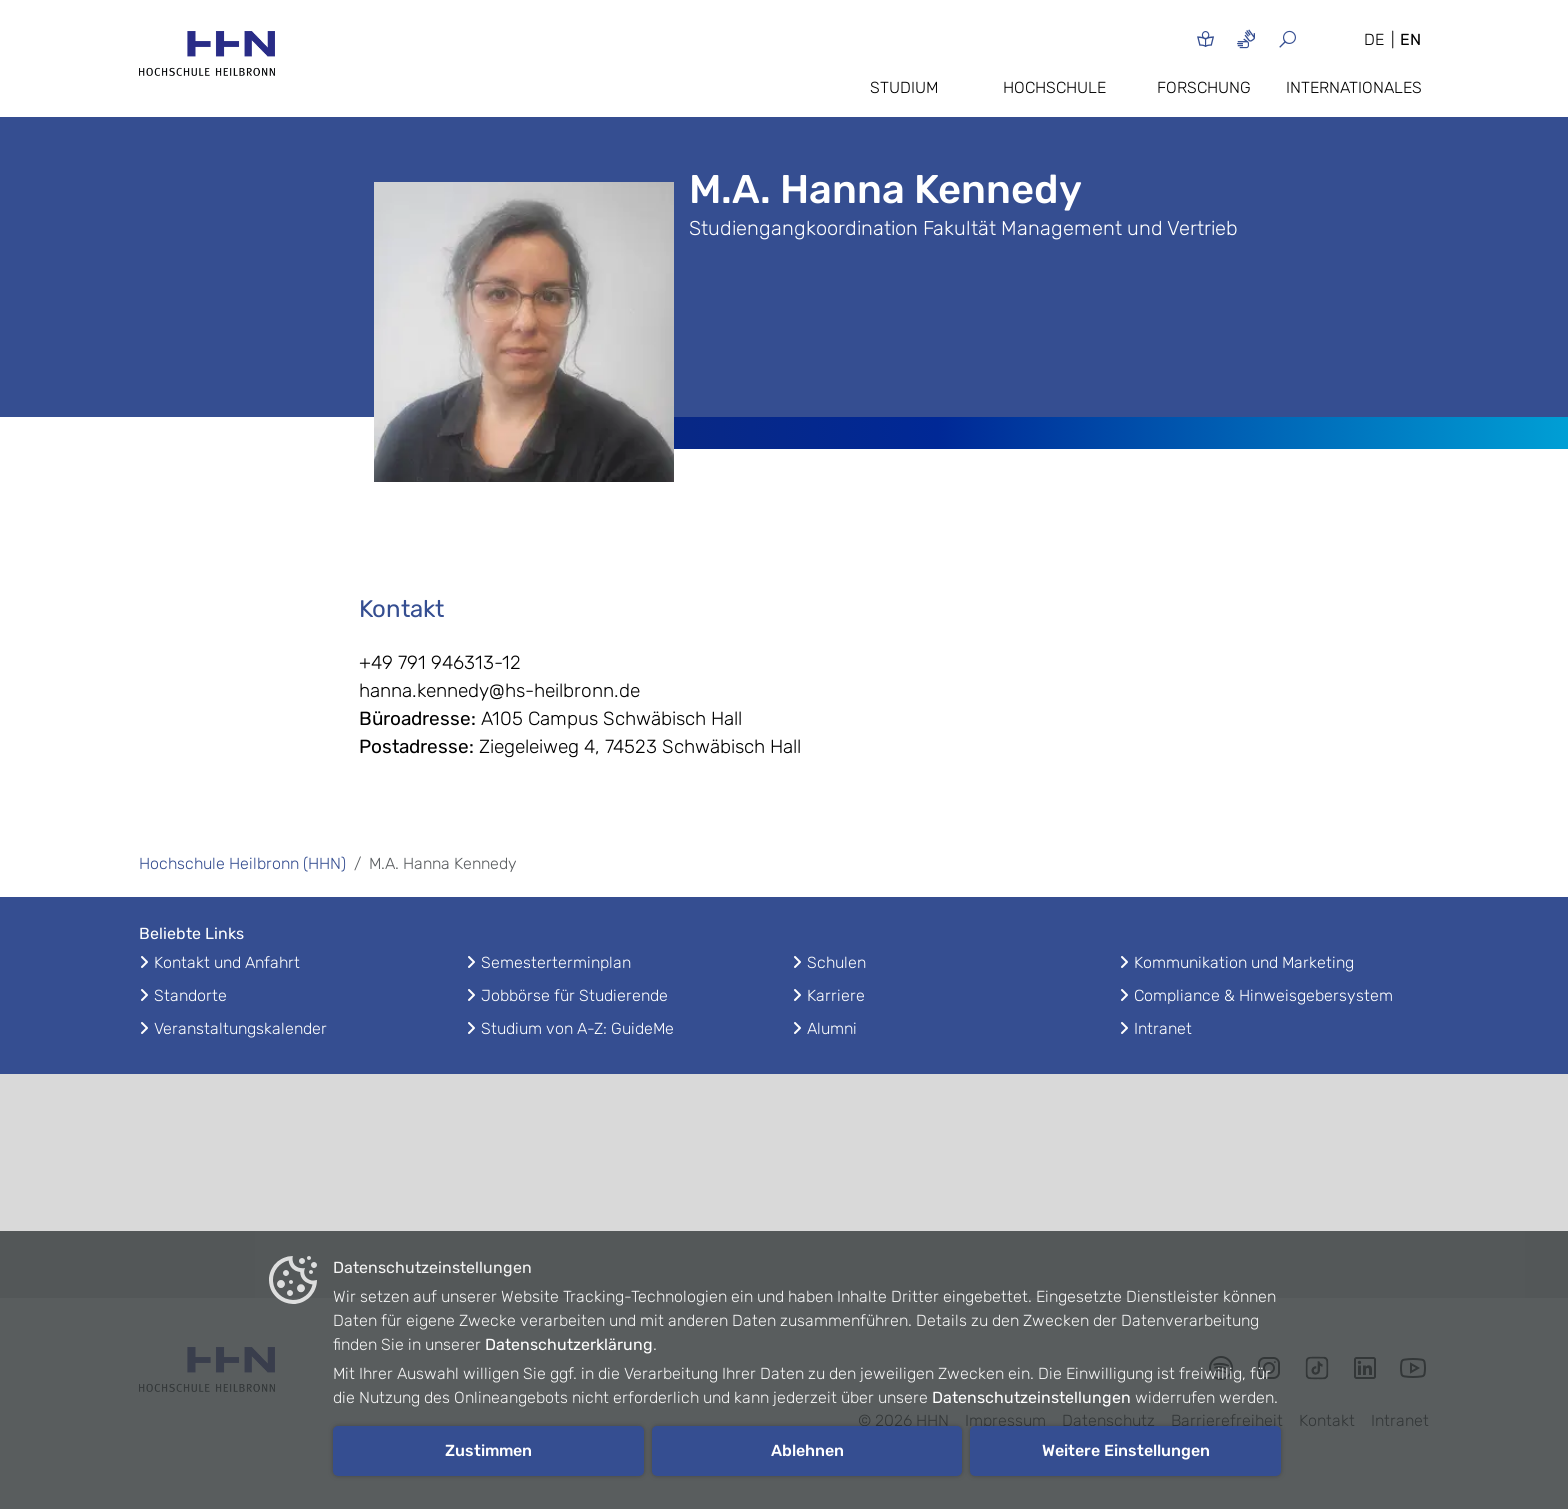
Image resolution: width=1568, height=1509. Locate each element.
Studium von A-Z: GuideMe (577, 1028)
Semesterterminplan (556, 962)
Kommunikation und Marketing (1244, 962)
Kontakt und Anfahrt (227, 962)
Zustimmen (488, 1450)
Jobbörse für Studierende (574, 995)
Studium (904, 87)
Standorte (190, 995)
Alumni (832, 1028)
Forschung (1204, 87)
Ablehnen (807, 1450)
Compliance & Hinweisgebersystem (1263, 995)
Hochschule (1054, 87)
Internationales (1354, 87)
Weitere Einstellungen (1126, 1450)
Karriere (836, 995)
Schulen (836, 962)
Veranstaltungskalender (240, 1028)
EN (1410, 39)
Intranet (1163, 1028)
